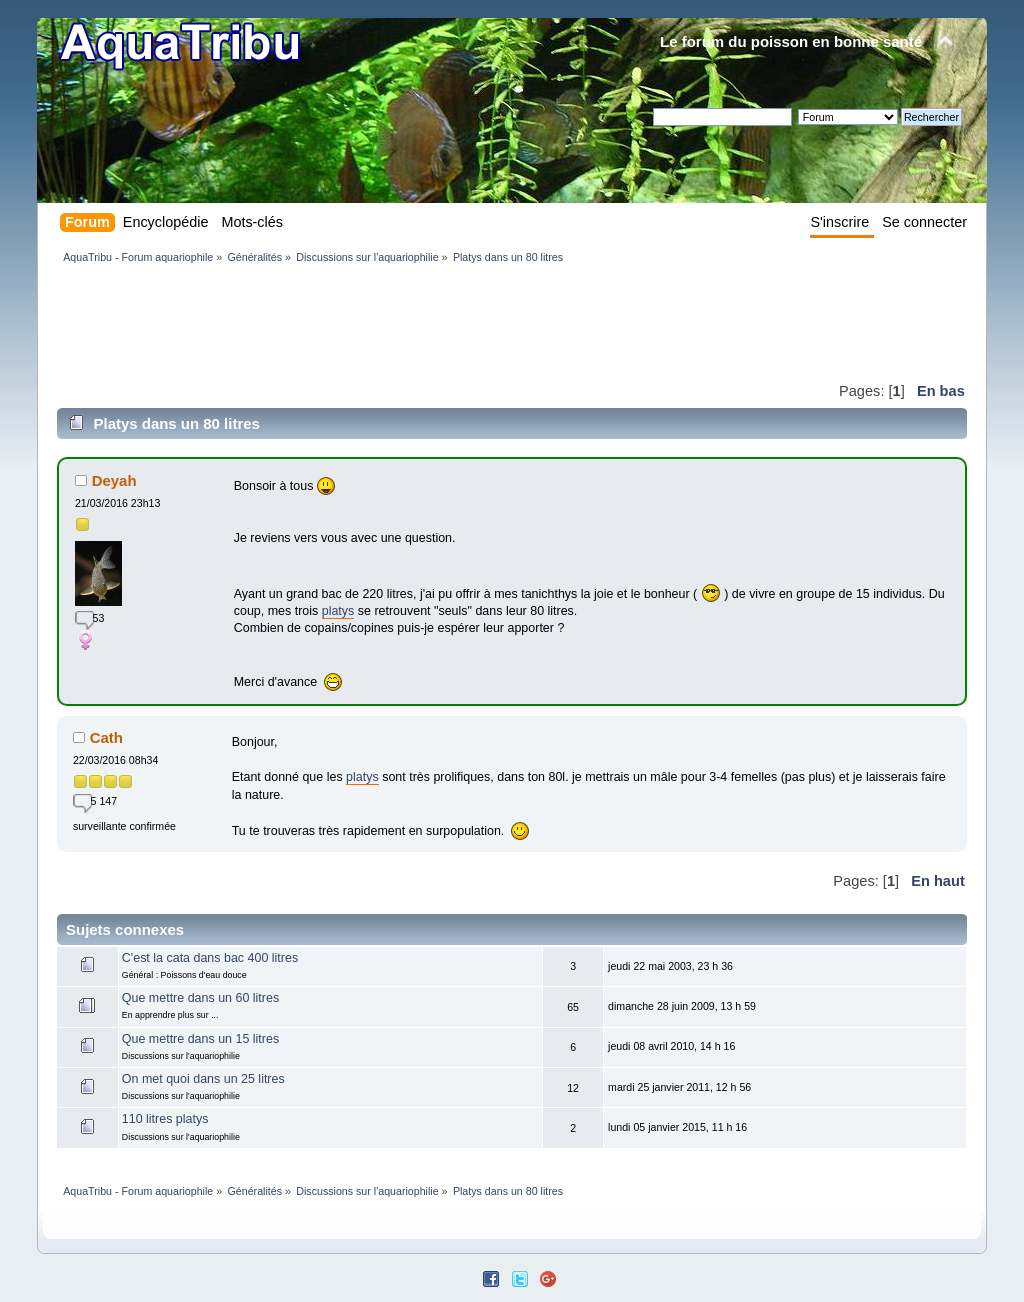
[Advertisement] (421, 322)
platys (338, 611)
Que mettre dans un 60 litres (200, 998)
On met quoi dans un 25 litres (203, 1079)
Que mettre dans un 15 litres (200, 1039)
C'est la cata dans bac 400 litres (210, 958)
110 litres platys (165, 1119)
